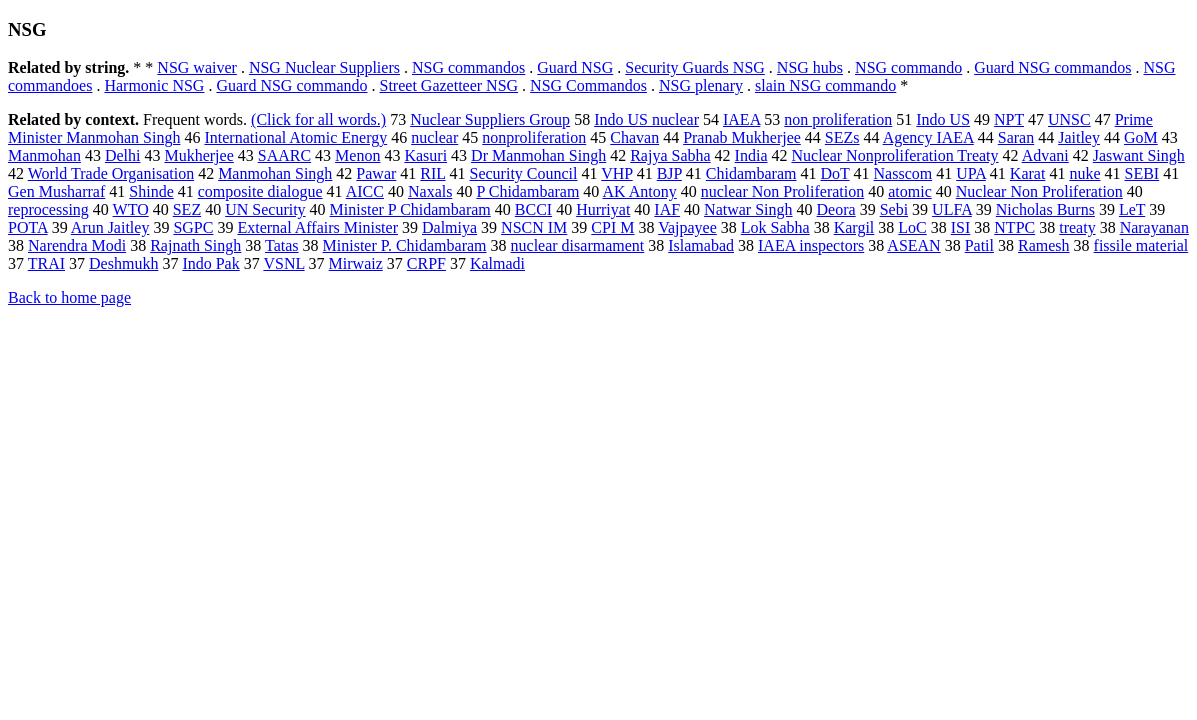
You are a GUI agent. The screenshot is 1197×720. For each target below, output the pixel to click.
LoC (912, 227)
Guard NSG (575, 67)
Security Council (524, 173)
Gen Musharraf (56, 191)
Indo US (943, 119)
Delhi (123, 155)
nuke (1084, 173)
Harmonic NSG (154, 85)
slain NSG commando (825, 85)
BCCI (533, 209)
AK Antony (639, 191)
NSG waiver (197, 67)
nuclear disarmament (578, 245)
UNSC (1069, 119)
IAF (667, 209)
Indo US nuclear (646, 119)
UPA (971, 173)
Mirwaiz (356, 263)
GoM (1141, 137)
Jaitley (1079, 137)
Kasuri (425, 155)
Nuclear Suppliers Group (490, 119)
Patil (979, 245)
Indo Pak (210, 263)
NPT (1009, 119)
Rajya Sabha (670, 155)
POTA (28, 227)
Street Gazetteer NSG (449, 85)
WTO (131, 209)
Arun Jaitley (110, 227)
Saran (1016, 137)
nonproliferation (534, 137)
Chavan (634, 137)
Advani (1045, 155)
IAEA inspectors (811, 245)
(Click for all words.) (318, 119)
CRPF (426, 263)
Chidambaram (751, 173)
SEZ (187, 209)
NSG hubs (810, 67)
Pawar (376, 173)
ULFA (952, 209)
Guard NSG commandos (1052, 67)
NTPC (1014, 227)
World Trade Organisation (111, 173)
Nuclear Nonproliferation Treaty (894, 155)
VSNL (283, 263)
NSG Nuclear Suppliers (324, 67)
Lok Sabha (775, 227)
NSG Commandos (588, 85)
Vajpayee (687, 227)
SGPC (193, 227)
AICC (365, 191)
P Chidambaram (527, 191)
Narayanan (1154, 227)
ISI (961, 227)
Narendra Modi (77, 245)
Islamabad (701, 245)
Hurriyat (603, 209)
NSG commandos (468, 67)
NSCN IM (534, 227)
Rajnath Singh (195, 245)
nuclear (434, 137)
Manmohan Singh (275, 173)
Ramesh (1044, 245)
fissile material (1141, 245)
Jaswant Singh (1139, 155)
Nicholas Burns (1045, 209)
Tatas (282, 245)
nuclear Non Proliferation (783, 191)
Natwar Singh (748, 209)
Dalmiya (449, 227)
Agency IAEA (928, 137)
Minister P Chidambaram (410, 209)
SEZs (842, 137)
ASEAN (913, 245)
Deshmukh (123, 263)
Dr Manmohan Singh (538, 155)
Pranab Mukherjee (742, 137)
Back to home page (69, 297)
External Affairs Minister (317, 227)
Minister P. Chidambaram (405, 245)
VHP (616, 173)
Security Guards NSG (695, 67)
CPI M (612, 227)
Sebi (894, 209)
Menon (357, 155)
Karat (1028, 173)
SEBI (1141, 173)
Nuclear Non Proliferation (1039, 191)
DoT (834, 173)
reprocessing (48, 209)
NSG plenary (701, 85)
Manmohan (44, 155)
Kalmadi (497, 263)
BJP (669, 173)
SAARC (284, 155)
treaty (1077, 227)
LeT (1132, 209)
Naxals (430, 191)
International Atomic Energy (295, 137)
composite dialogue (260, 191)
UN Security (265, 209)
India (751, 155)
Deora (836, 209)
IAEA (741, 119)
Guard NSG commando (291, 85)
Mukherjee (198, 155)
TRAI (46, 263)
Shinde (151, 191)
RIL (432, 173)
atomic (910, 191)
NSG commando (908, 67)
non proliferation (838, 119)
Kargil (854, 227)
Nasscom (903, 173)
